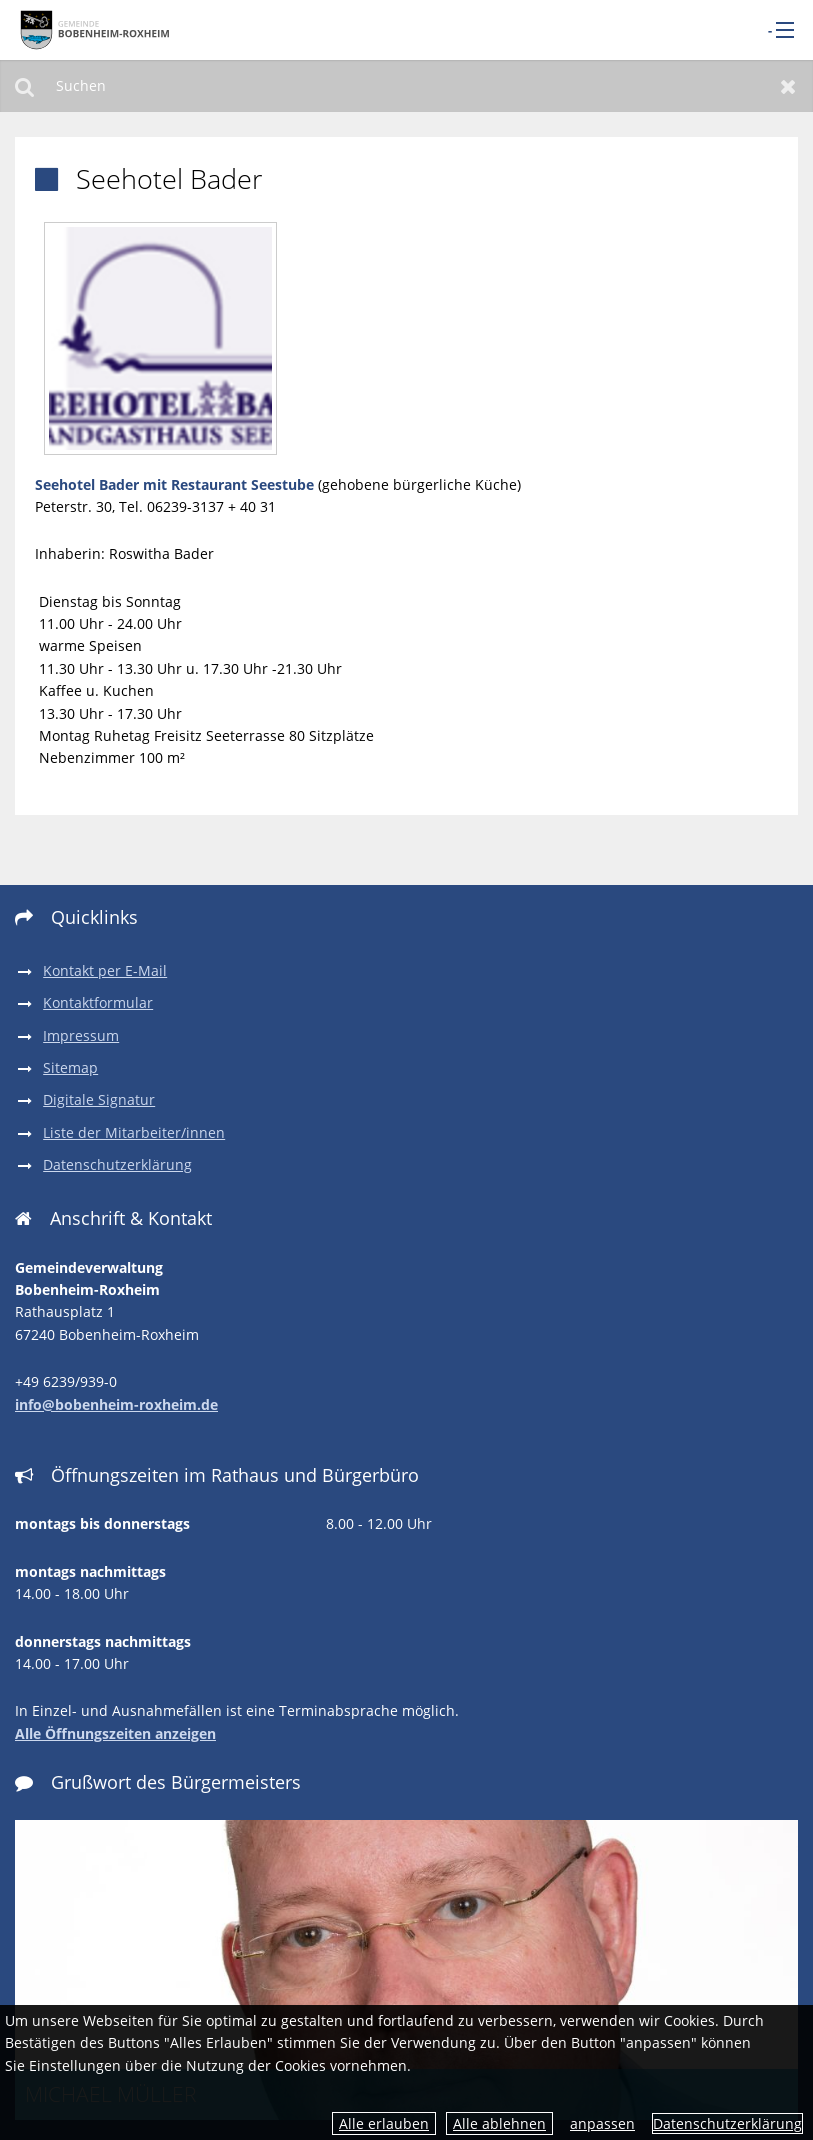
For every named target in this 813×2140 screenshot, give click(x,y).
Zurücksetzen (788, 86)
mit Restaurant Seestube (226, 484)
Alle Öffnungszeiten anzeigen (115, 1733)
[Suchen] (406, 86)
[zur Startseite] (95, 28)
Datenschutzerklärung (727, 2123)
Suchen (24, 86)
